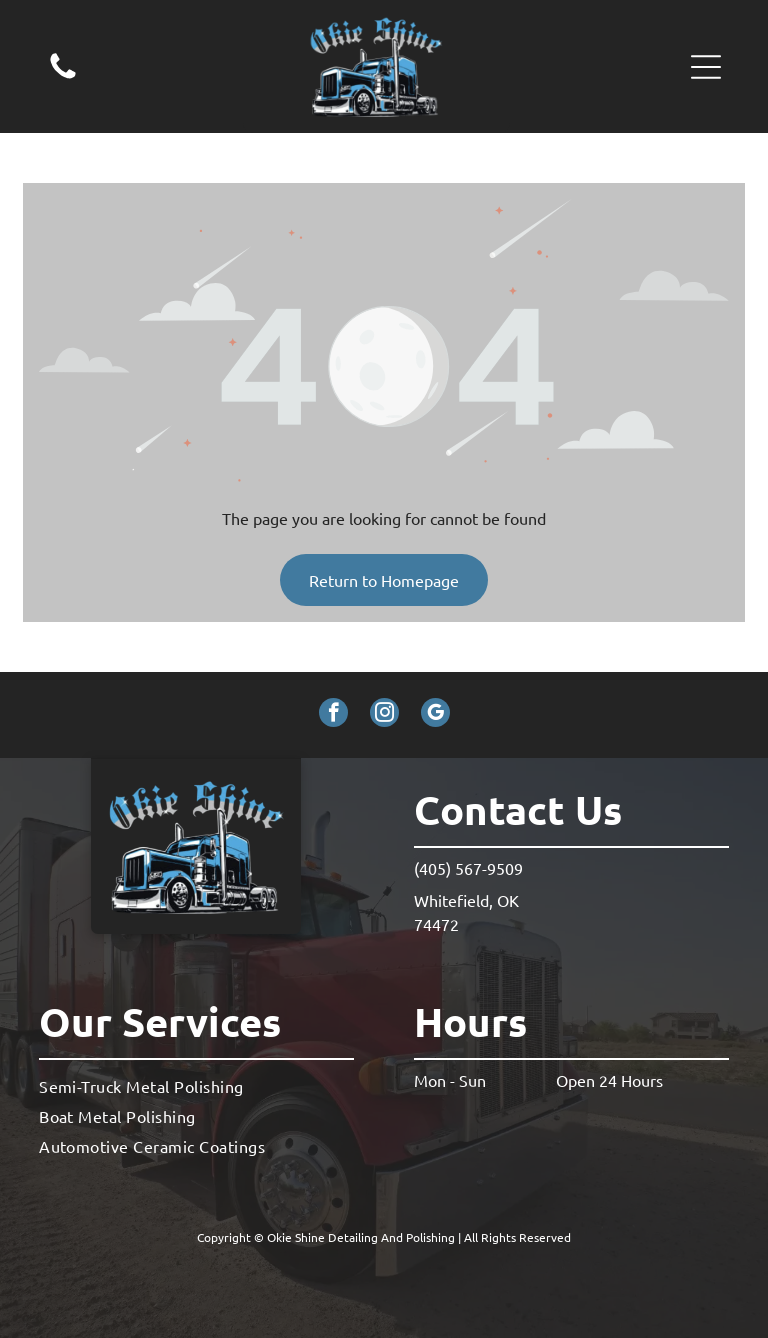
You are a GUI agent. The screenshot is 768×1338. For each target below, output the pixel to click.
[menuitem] (196, 1085)
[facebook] (333, 715)
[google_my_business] (435, 715)
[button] (706, 67)
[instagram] (384, 715)
